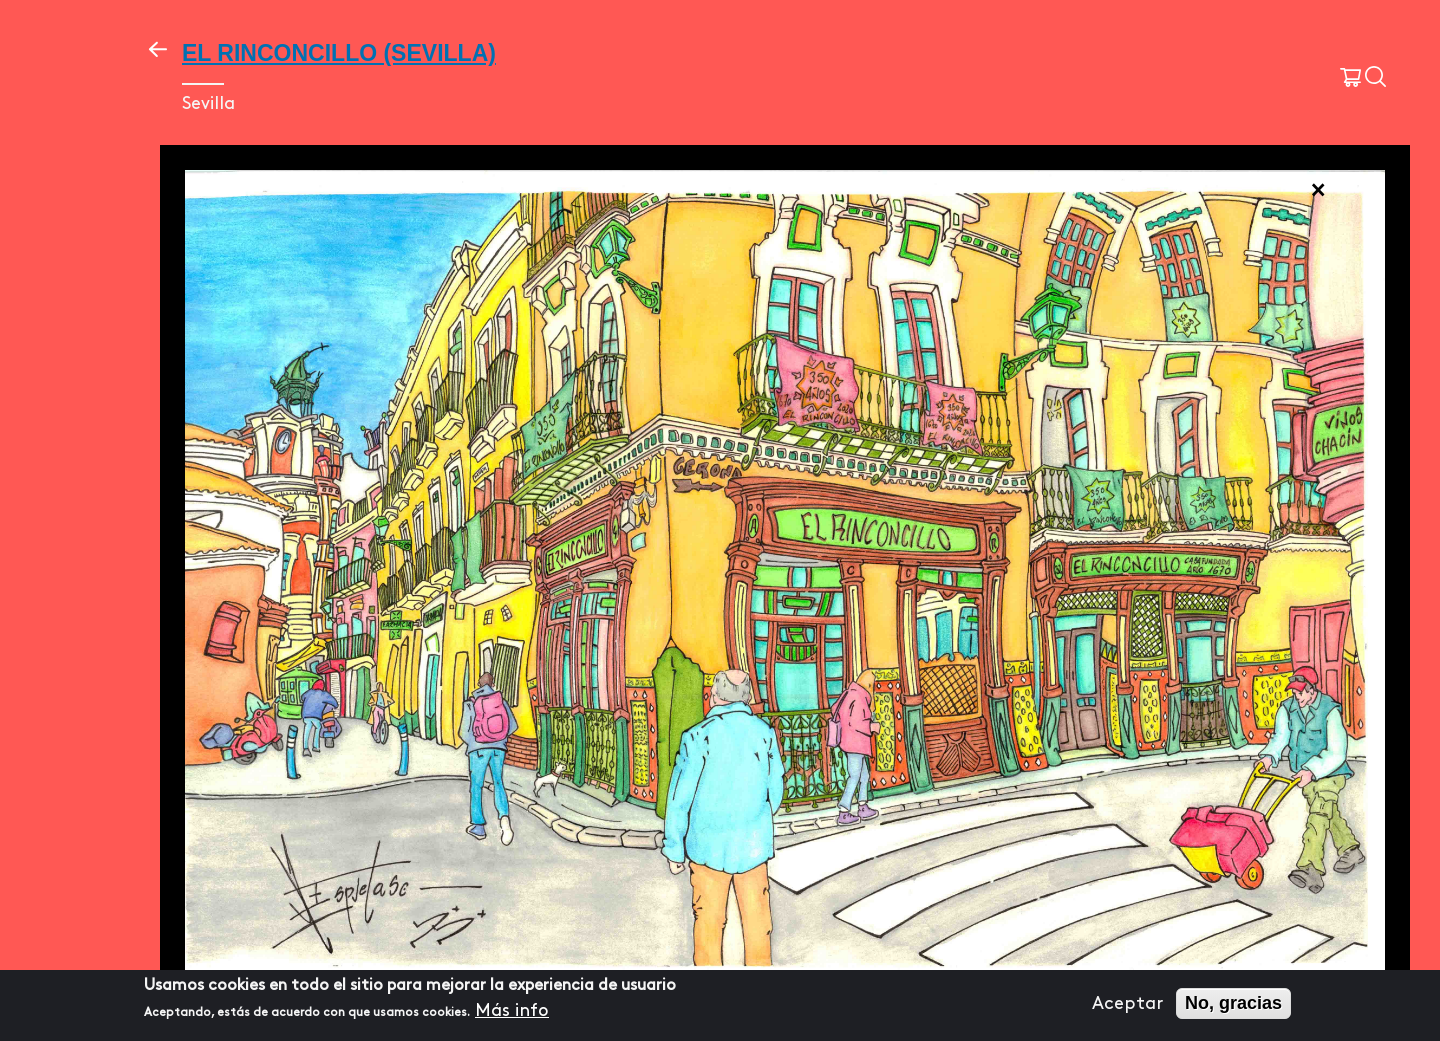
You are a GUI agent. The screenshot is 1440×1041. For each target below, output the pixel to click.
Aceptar (1127, 1003)
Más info (512, 1010)
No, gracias (1233, 1003)
